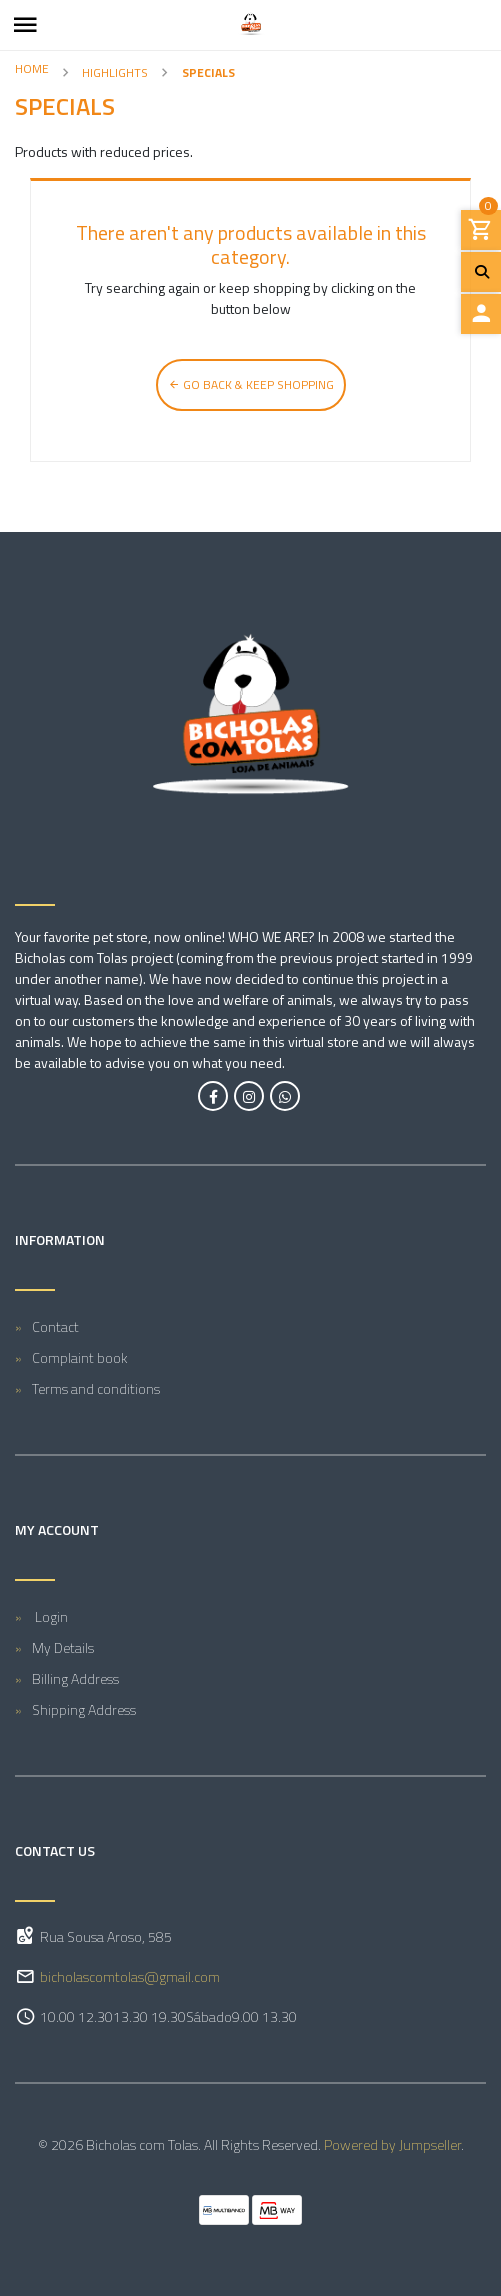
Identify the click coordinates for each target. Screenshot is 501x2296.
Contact (55, 1326)
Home (32, 68)
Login (50, 1616)
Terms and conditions (96, 1388)
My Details (63, 1647)
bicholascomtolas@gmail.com (130, 1976)
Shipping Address (84, 1709)
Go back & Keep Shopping (251, 384)
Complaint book (80, 1357)
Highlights (115, 72)
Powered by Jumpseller (392, 2144)
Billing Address (75, 1678)
